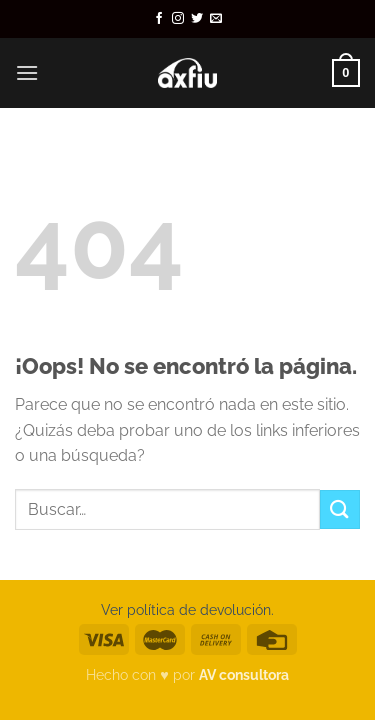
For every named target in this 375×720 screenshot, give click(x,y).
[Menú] (27, 72)
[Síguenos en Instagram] (178, 19)
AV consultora (244, 674)
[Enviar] (340, 509)
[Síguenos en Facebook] (159, 19)
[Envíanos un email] (216, 19)
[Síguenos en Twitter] (197, 19)
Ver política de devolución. (187, 609)
